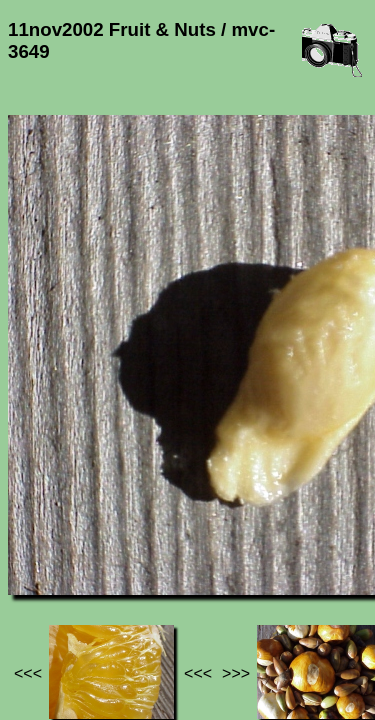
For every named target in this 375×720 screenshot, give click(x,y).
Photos (119, 538)
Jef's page (44, 538)
